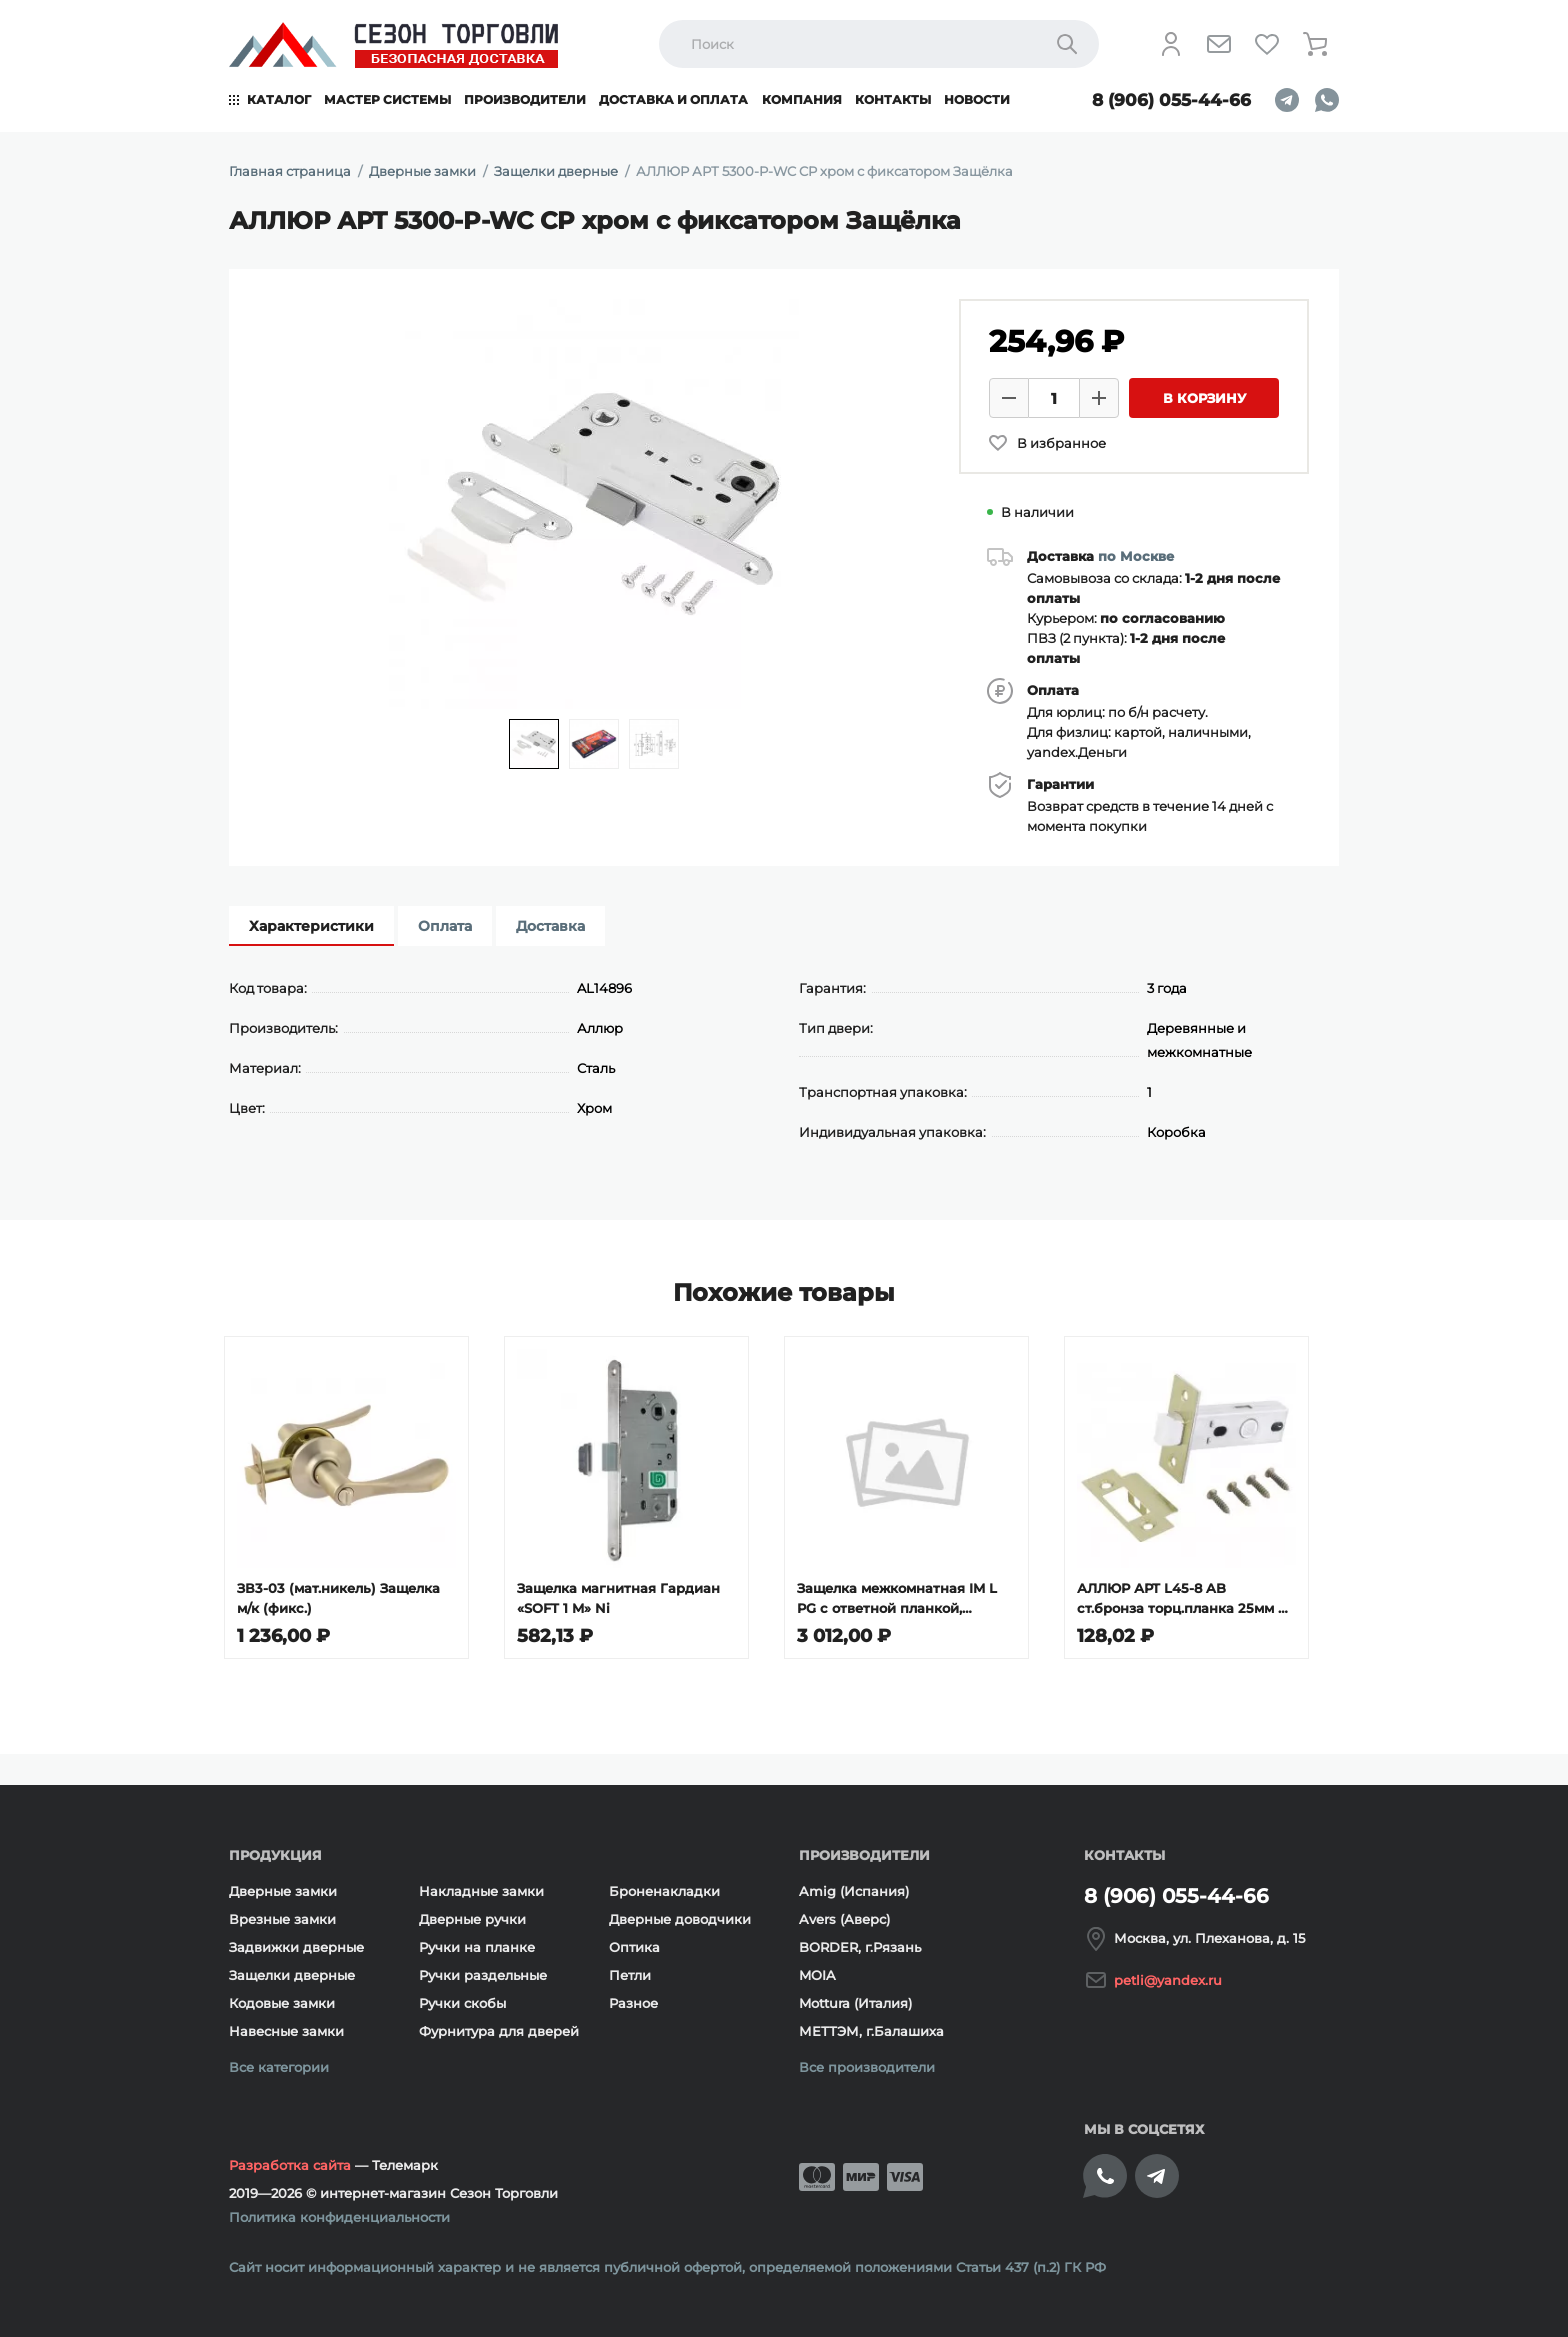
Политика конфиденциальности (339, 2217)
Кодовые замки (282, 2003)
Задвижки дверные (296, 1947)
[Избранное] (1267, 44)
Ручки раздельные (483, 1975)
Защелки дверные (292, 1975)
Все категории (279, 2067)
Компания (802, 99)
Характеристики (311, 926)
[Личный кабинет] (1171, 44)
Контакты (893, 99)
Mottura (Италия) (855, 2003)
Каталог (279, 99)
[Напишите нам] (1219, 44)
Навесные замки (286, 2031)
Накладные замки (481, 1891)
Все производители (867, 2067)
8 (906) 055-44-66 (1171, 100)
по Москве (1136, 556)
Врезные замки (282, 1919)
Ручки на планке (477, 1947)
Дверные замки (283, 1891)
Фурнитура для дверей (499, 2031)
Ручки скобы (462, 2003)
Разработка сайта (290, 2165)
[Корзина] (1315, 44)
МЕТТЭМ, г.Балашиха (871, 2031)
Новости (977, 99)
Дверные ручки (472, 1919)
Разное (633, 2003)
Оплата (445, 926)
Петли (630, 1975)
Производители (525, 99)
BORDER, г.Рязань (860, 1947)
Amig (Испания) (854, 1891)
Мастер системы (387, 99)
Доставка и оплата (673, 99)
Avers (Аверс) (844, 1919)
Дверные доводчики (680, 1919)
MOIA (817, 1975)
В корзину (1204, 398)
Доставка (550, 926)
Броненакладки (664, 1891)
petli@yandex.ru (1168, 1980)
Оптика (634, 1947)
